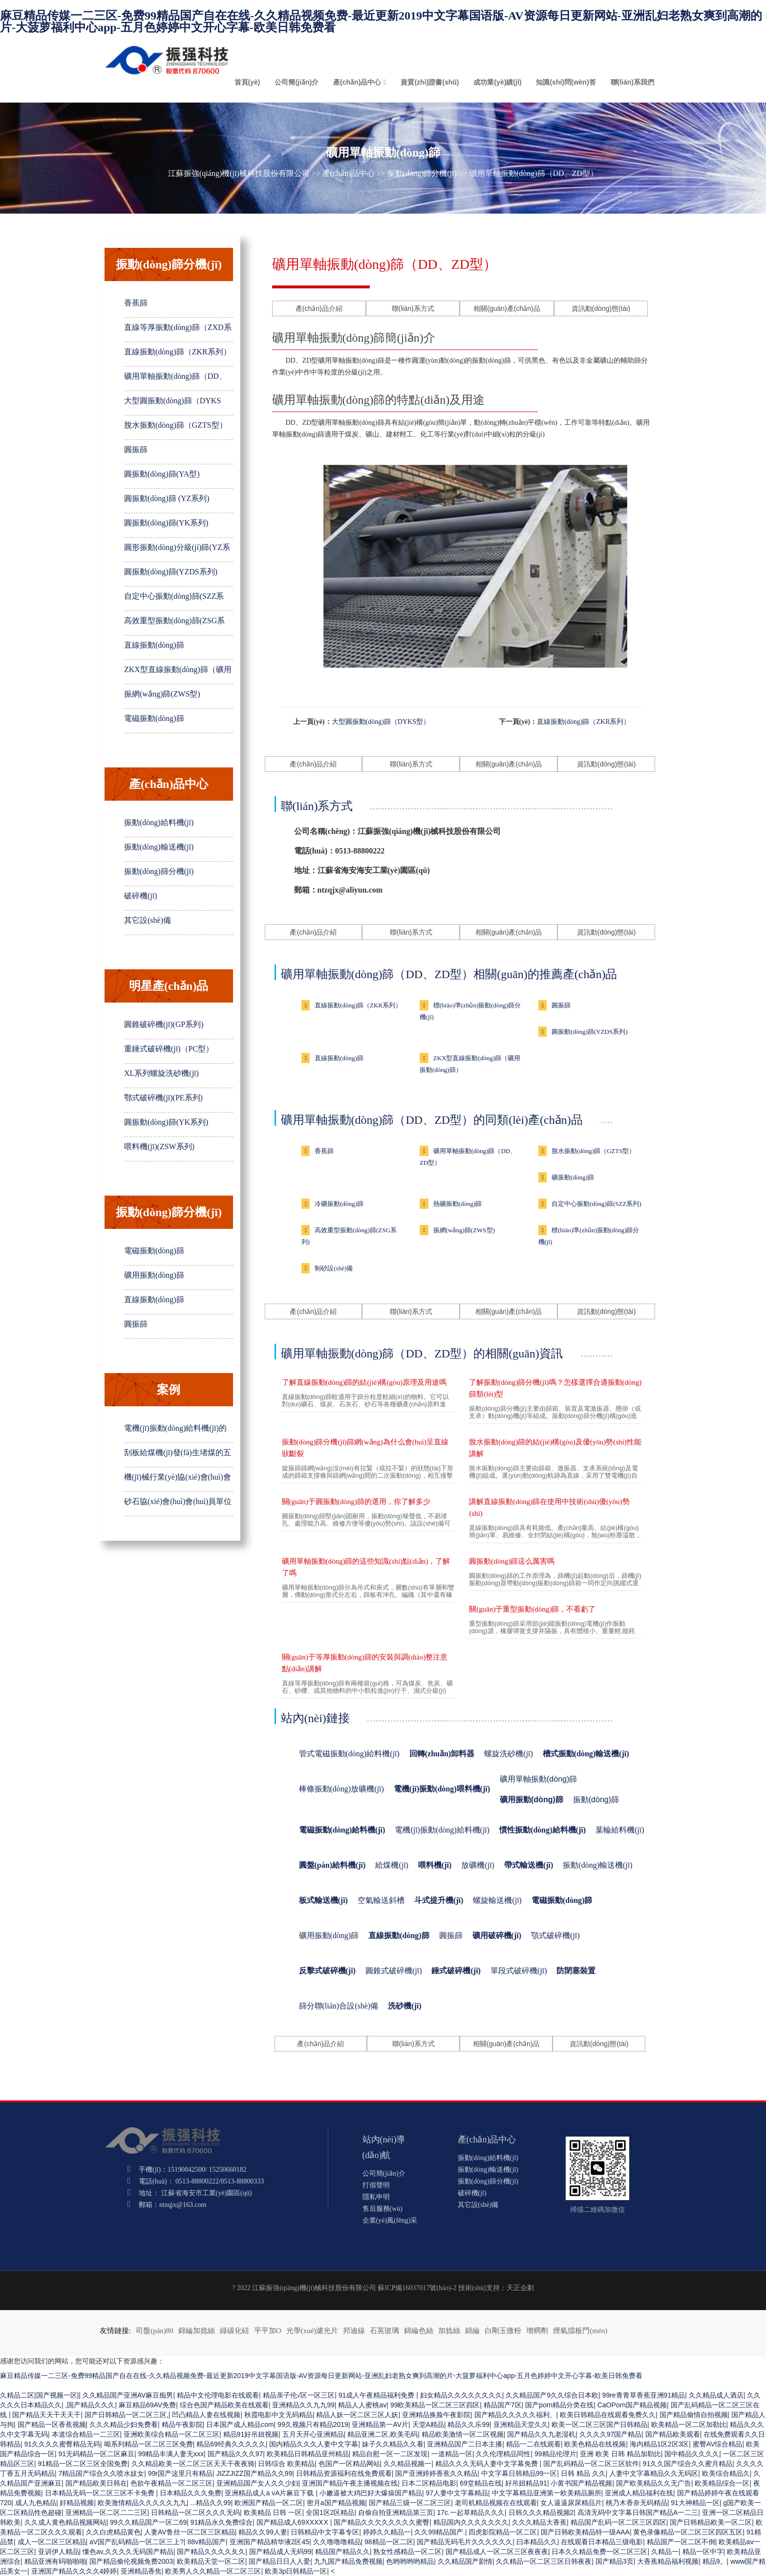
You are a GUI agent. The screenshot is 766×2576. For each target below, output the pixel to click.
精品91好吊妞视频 (251, 2434)
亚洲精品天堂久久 (520, 2424)
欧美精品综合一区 (722, 2483)
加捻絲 (449, 2331)
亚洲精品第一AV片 (380, 2424)
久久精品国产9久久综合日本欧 (552, 2395)
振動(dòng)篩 (596, 1799)
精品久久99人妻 (262, 2532)
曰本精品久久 (536, 2542)
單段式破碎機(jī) (518, 1970)
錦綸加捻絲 (196, 2331)
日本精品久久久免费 (190, 2493)
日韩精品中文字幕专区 (325, 2532)
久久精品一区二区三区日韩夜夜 (544, 2561)
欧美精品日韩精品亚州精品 (308, 2454)
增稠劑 (537, 2331)
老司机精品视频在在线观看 (496, 2503)
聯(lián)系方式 (413, 308)
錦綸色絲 (418, 2331)
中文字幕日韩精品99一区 (519, 2473)
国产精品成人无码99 (280, 2551)
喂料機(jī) (434, 1865)
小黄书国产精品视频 (581, 2483)
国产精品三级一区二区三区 (410, 2503)
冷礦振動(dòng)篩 (339, 1203)
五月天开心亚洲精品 (313, 2434)
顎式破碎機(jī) (555, 1935)
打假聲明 (376, 2185)
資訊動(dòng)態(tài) (601, 308)
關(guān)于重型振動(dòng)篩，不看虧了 (532, 1609)
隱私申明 (376, 2197)
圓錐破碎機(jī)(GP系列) (164, 1024)
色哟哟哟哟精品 (410, 2561)
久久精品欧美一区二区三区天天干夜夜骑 (193, 2463)
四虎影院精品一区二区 (502, 2532)
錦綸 (472, 2331)
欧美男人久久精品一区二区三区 (213, 2571)
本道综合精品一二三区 (86, 2434)
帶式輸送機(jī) (528, 1865)
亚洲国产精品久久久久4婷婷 (74, 2571)
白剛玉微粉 (503, 2331)
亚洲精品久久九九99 (303, 2405)
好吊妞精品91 (526, 2483)
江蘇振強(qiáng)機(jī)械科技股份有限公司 (239, 173)
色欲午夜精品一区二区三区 (171, 2483)
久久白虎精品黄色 (113, 2532)
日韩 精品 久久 (583, 2473)
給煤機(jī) (391, 1865)
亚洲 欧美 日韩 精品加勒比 (620, 2454)
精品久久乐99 (468, 2424)
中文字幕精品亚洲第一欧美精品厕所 (546, 2493)
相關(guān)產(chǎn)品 (506, 308)
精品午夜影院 (182, 2424)
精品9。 (714, 2561)
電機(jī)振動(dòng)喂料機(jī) (442, 1789)
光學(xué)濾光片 (312, 2331)
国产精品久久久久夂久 (211, 2551)
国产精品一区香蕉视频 (52, 2424)
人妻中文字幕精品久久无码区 (653, 2473)
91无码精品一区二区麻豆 (97, 2454)
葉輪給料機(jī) (620, 1830)
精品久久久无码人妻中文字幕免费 (487, 2463)
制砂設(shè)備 (334, 1268)
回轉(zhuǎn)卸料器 (441, 1753)
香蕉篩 (136, 303)
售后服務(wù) (382, 2208)
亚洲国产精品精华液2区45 (269, 2542)
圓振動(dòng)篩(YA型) (162, 474)
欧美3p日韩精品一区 (296, 2571)
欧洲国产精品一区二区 (268, 2503)
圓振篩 (136, 449)
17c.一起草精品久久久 (471, 2512)
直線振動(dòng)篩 (154, 645)
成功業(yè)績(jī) (497, 82)
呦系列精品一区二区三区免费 (148, 2444)
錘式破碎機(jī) (455, 1970)
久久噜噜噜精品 (337, 2542)
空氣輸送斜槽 (381, 1900)
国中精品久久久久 (691, 2454)
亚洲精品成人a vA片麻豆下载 (270, 2493)
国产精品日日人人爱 (279, 2561)
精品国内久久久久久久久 (471, 2522)
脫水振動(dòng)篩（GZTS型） (175, 425)
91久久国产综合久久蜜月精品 (688, 2463)
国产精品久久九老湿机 (541, 2434)
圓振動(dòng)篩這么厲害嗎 (511, 1561)
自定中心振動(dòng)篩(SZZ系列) (596, 1203)
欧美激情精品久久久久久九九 (142, 2503)
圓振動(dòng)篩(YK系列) (166, 523)
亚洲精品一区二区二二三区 (106, 2512)
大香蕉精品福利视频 (668, 2561)
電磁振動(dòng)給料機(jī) (342, 1830)
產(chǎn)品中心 (357, 82)
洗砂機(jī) (404, 2006)
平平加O (267, 2331)
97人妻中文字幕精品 (457, 2493)
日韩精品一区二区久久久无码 (195, 2512)
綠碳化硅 (234, 2331)
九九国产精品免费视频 (348, 2561)
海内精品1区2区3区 (659, 2444)
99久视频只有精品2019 (312, 2424)
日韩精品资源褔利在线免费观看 (344, 2473)
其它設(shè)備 (147, 920)
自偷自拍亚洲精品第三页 (395, 2512)
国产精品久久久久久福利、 (515, 2415)
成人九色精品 (35, 2503)
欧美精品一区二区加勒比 (688, 2424)
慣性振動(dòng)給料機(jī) (542, 1830)
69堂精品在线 (481, 2483)
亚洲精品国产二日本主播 (464, 2444)
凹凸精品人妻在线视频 (206, 2415)
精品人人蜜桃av (362, 2405)
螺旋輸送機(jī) (497, 1900)
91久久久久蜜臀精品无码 (62, 2444)
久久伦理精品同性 (503, 2454)
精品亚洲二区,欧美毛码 (382, 2434)
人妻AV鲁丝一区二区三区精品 (189, 2532)
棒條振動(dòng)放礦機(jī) (341, 1789)
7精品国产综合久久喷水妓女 (102, 2473)
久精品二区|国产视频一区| (39, 2395)
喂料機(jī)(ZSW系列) (159, 1146)
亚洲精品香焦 (141, 2571)
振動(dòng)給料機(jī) (158, 822)
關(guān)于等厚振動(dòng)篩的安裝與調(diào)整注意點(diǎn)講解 (365, 1663)
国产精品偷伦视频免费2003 (131, 2561)
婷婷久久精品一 (387, 2532)
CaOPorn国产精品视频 (632, 2405)
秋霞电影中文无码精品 (278, 2415)
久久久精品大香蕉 (539, 2522)
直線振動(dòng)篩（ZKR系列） (177, 352)
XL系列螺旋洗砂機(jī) (161, 1073)
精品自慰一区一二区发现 (389, 2454)
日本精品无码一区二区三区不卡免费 (100, 2493)
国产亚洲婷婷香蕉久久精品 (436, 2473)
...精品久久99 (210, 2503)
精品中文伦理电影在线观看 (218, 2395)
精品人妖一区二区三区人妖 (357, 2415)
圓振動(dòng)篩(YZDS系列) (170, 572)
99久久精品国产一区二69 (148, 2522)
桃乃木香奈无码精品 (636, 2503)
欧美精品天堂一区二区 (211, 2561)
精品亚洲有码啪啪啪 (55, 2561)
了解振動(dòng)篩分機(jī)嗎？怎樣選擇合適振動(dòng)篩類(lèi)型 (555, 1388)
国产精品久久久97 (235, 2454)
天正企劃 (520, 2288)
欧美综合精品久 (726, 2473)
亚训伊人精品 (58, 2551)
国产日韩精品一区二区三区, (127, 2415)
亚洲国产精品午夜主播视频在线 (350, 2483)
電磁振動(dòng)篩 (154, 718)
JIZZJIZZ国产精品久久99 (254, 2473)
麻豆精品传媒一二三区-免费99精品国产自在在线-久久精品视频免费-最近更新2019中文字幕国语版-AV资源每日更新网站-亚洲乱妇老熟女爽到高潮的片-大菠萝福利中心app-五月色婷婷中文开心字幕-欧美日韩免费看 (381, 21)
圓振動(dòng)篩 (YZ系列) (167, 498)
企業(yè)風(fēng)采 (390, 2220)
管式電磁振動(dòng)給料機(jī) (349, 1753)
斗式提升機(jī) (438, 1900)
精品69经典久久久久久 (231, 2444)
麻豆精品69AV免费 (147, 2405)
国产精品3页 (615, 2561)
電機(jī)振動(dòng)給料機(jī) (442, 1830)
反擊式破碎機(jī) (327, 1970)
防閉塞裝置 (576, 1970)
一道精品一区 (451, 2454)
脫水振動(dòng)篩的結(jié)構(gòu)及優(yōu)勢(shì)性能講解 (555, 1448)
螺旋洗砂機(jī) (508, 1753)
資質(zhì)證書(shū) (430, 82)
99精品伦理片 (555, 2454)
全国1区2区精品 (330, 2512)
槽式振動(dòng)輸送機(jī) (586, 1753)
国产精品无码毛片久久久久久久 (464, 2542)
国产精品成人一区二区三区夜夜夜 (497, 2551)
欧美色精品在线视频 (595, 2444)
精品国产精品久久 (342, 2551)
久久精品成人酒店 (716, 2395)
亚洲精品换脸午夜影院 (436, 2415)
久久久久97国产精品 (610, 2434)
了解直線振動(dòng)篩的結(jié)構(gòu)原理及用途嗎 (364, 1382)
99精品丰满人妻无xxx (171, 2454)
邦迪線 (354, 2331)
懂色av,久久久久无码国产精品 (128, 2551)
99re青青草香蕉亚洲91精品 (643, 2395)
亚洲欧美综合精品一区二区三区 (171, 2434)
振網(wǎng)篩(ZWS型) (162, 694)
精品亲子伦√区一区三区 (299, 2395)
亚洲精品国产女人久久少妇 (257, 2483)
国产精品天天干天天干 (46, 2415)
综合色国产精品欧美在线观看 (224, 2405)
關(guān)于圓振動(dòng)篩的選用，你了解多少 (356, 1502)
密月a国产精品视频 (336, 2503)
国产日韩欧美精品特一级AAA (585, 2532)
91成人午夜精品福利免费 (377, 2395)
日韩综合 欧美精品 (286, 2463)
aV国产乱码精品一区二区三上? (136, 2542)
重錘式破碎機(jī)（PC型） (168, 1049)
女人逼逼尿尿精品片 (571, 2503)
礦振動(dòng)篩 (573, 1177)
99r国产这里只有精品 (180, 2473)
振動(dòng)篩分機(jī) (422, 173)
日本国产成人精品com (240, 2424)
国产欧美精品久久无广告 (653, 2483)
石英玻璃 (384, 2331)
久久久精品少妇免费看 (123, 2424)
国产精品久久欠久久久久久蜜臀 (381, 2522)
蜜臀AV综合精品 (718, 2444)
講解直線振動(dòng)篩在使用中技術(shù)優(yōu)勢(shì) (549, 1507)
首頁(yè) (247, 82)
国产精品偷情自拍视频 (694, 2415)
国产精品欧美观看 (672, 2434)
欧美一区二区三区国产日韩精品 (599, 2424)
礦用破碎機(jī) (496, 1935)
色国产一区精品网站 (349, 2463)
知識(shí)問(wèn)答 (566, 82)
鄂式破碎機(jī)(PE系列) (163, 1097)
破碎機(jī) (140, 896)
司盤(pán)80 (154, 2331)
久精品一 (665, 2551)
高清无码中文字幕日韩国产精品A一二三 (637, 2512)
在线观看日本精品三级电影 (602, 2542)
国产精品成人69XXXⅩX (293, 2522)
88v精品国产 (207, 2542)
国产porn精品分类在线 (559, 2405)
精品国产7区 (503, 2405)
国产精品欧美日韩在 (96, 2483)
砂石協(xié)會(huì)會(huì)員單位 (178, 1501)
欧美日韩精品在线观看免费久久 (608, 2415)
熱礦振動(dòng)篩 (457, 1203)
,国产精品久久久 (90, 2405)
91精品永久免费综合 (222, 2522)
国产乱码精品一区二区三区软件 (591, 2463)
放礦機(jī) (477, 1865)
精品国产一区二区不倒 (681, 2542)
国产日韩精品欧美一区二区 (711, 2522)
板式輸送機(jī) (323, 1900)
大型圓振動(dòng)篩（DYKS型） (381, 721)
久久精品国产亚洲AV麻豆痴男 (128, 2395)
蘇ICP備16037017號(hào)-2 (417, 2288)
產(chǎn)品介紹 (319, 308)
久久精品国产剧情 (465, 2561)
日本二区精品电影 (429, 2483)
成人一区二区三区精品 (52, 2542)
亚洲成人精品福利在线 (639, 2493)
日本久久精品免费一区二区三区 (599, 2551)
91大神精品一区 (695, 2503)
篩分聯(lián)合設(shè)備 (339, 2006)
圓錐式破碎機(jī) (393, 1970)
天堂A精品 (428, 2424)
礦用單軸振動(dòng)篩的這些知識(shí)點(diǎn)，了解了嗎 (366, 1567)
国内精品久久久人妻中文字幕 (313, 2444)
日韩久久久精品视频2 (541, 2512)
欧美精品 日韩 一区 (273, 2512)
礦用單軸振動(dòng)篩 (538, 1779)
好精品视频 (77, 2503)
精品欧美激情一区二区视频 (463, 2434)
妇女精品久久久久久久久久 (461, 2395)
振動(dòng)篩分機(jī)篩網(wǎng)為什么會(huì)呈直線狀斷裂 (365, 1448)
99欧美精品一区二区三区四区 (435, 2405)
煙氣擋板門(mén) (580, 2331)
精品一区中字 (702, 2551)
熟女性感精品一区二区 (407, 2551)
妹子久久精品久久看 (393, 2444)
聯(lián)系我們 (632, 82)
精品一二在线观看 (533, 2444)
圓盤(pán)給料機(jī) (332, 1865)
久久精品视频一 (407, 2463)
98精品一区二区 (388, 2542)
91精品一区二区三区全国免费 (83, 2463)
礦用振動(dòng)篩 (154, 1275)
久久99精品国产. (439, 2532)
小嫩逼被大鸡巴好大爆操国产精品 (370, 2493)
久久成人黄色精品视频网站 (65, 2522)
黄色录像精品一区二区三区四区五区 (688, 2532)
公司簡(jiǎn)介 (297, 82)
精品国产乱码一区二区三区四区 (618, 2522)
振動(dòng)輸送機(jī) (158, 847)
